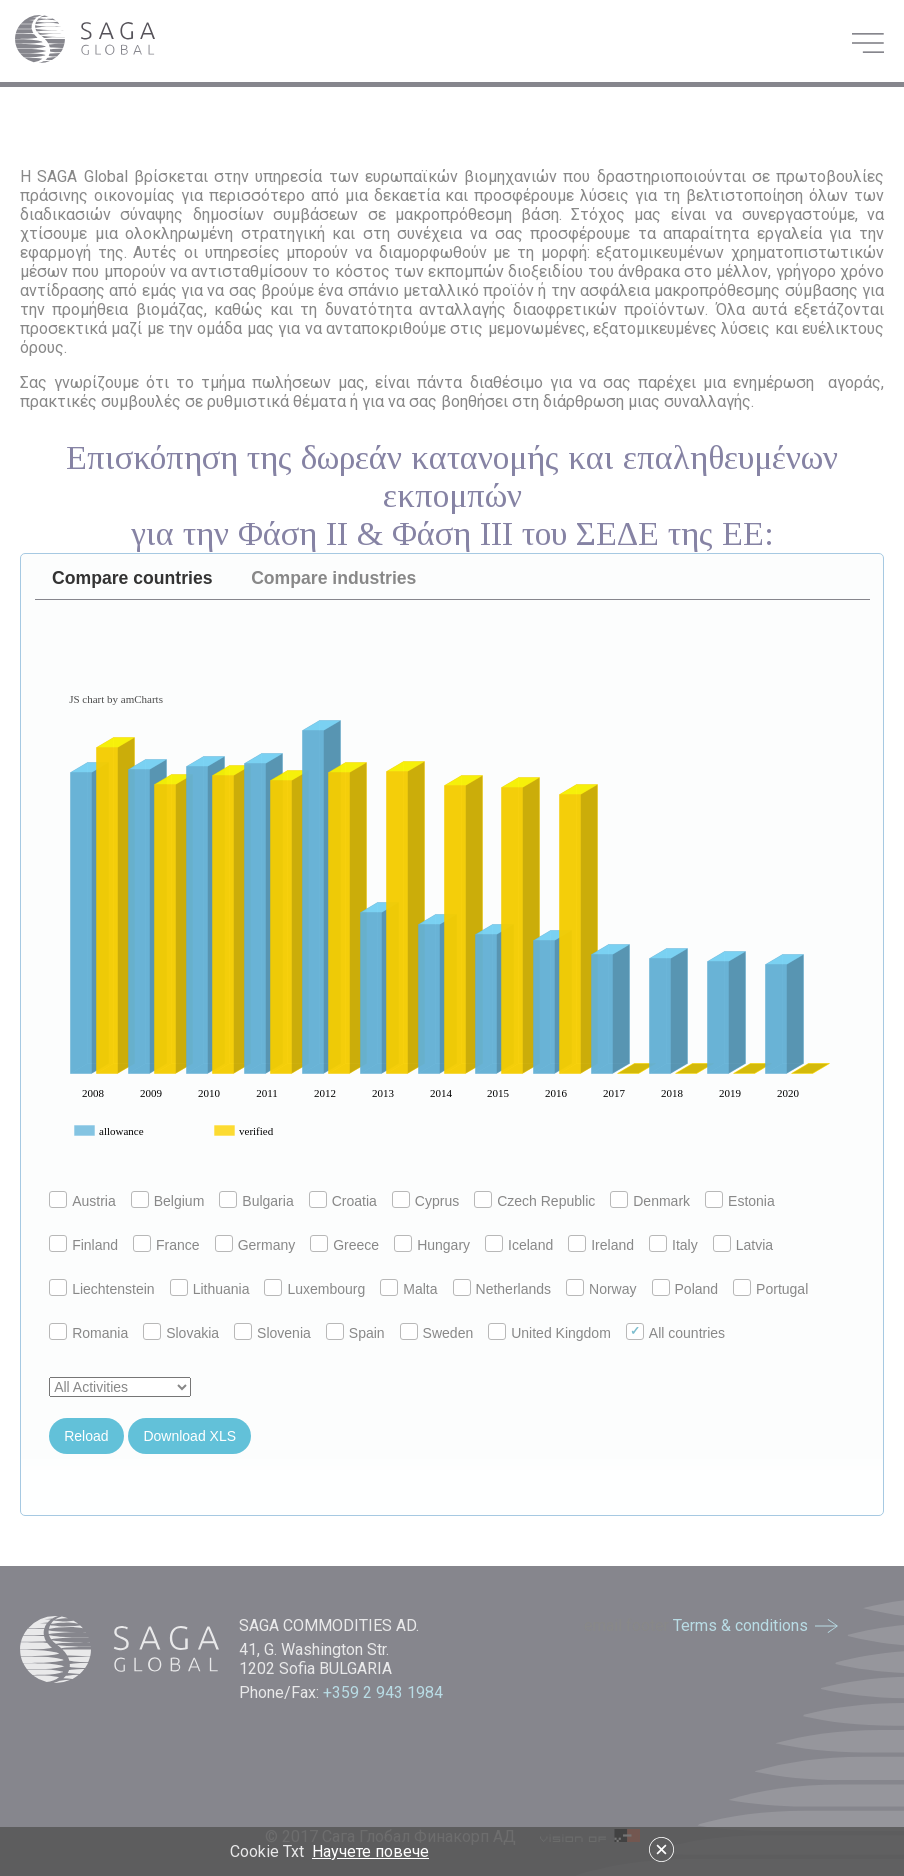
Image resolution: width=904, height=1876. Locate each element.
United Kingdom (549, 1333)
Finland (83, 1245)
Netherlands (502, 1289)
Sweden (437, 1333)
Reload (86, 1436)
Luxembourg (314, 1289)
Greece (344, 1245)
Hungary (432, 1245)
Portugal (770, 1289)
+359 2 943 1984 (385, 1692)
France (166, 1245)
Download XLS (189, 1436)
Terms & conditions (740, 1625)
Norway (601, 1289)
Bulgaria (256, 1201)
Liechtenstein (102, 1289)
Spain (355, 1333)
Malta (408, 1289)
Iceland (519, 1245)
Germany (255, 1245)
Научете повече (370, 1851)
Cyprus (425, 1201)
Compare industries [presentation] (333, 578)
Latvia (743, 1245)
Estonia (740, 1201)
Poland (685, 1289)
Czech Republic (534, 1201)
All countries (675, 1333)
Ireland (601, 1245)
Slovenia (272, 1333)
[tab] (133, 579)
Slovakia (181, 1333)
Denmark (650, 1201)
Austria (82, 1201)
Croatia (343, 1201)
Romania (88, 1333)
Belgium (168, 1201)
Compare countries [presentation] (132, 578)
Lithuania (210, 1289)
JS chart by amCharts (116, 699)
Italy (673, 1245)
